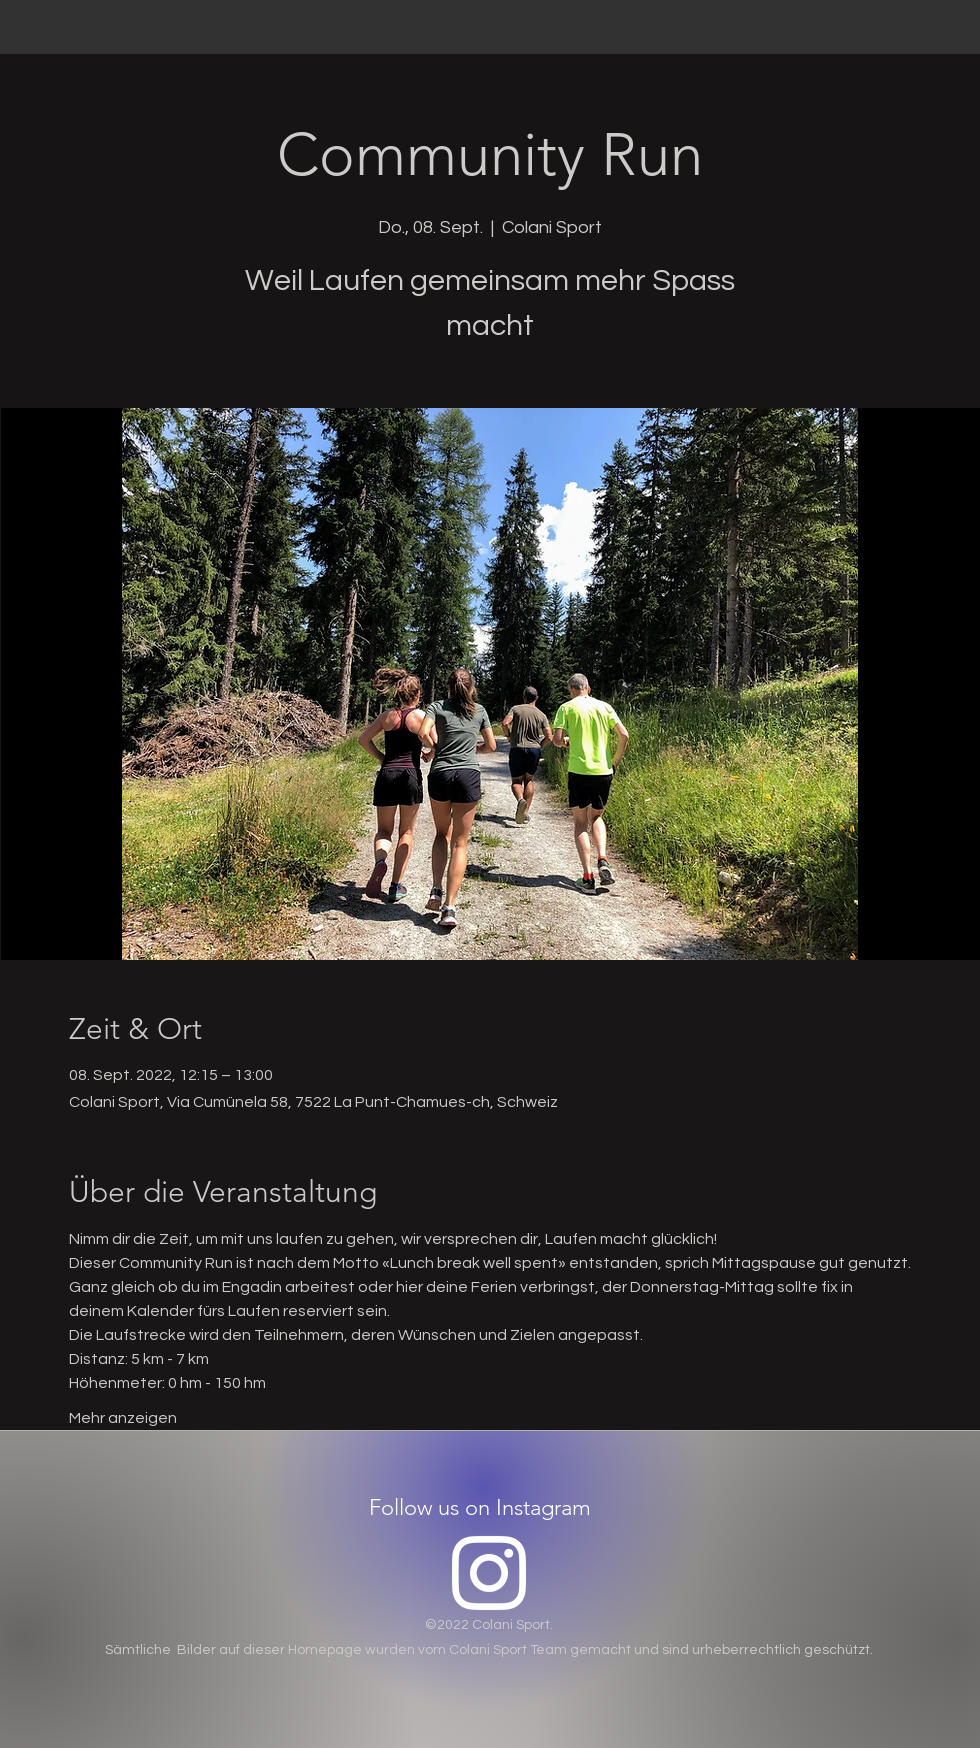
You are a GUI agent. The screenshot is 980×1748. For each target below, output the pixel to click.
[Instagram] (489, 1573)
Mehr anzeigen (123, 1418)
